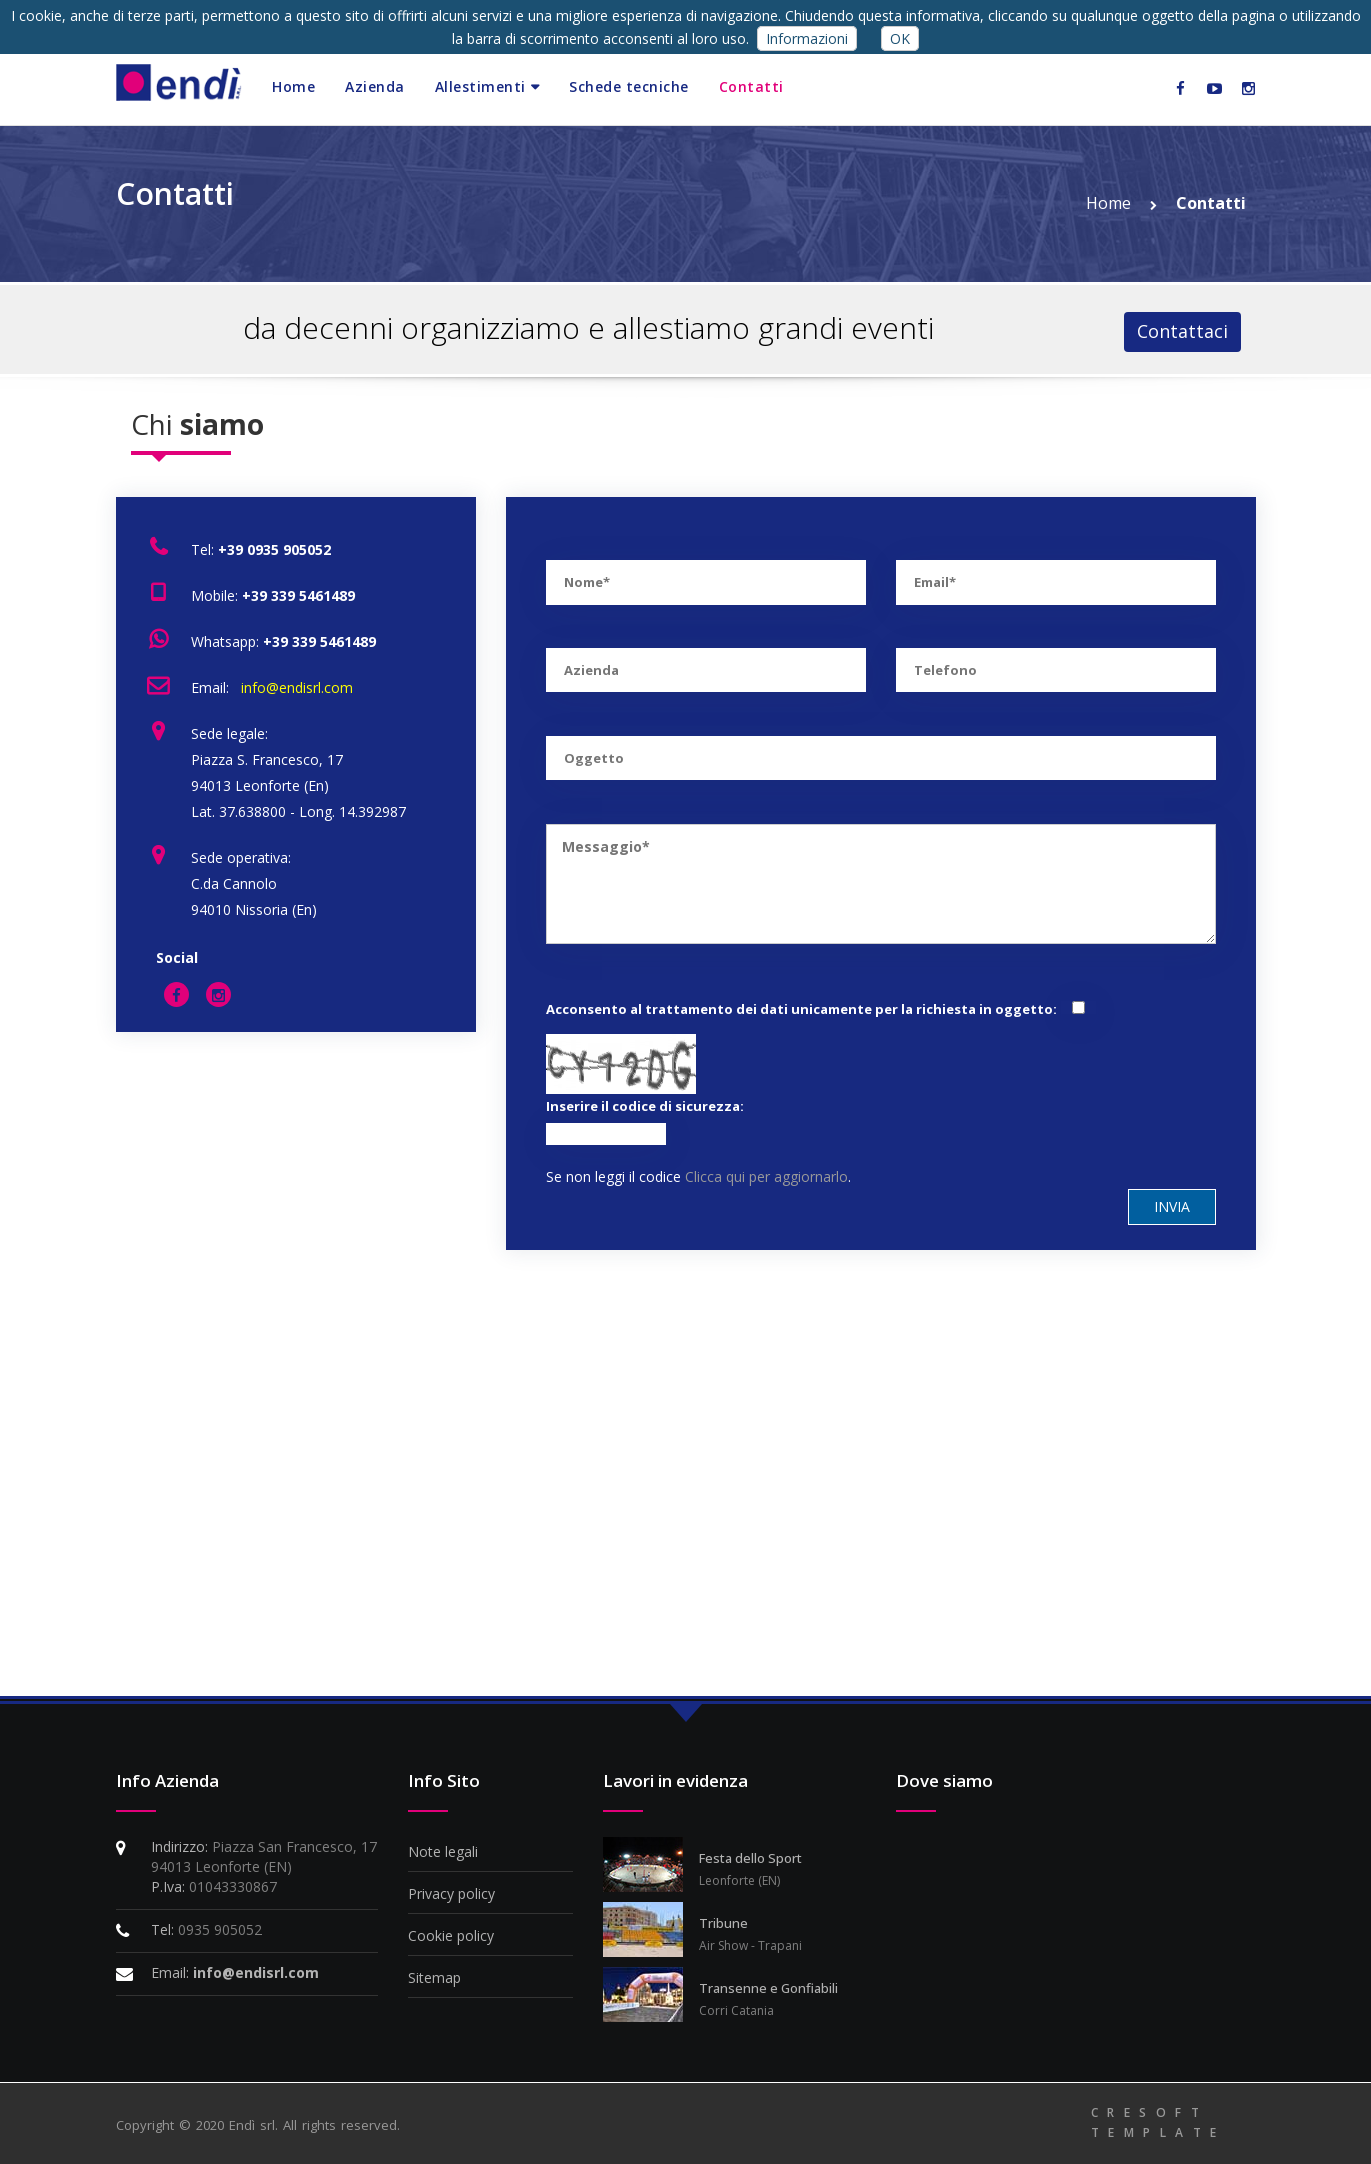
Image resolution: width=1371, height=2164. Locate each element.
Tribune (723, 1923)
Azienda (375, 86)
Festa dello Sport (750, 1858)
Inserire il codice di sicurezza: (645, 1106)
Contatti (751, 86)
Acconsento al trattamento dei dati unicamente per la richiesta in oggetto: (801, 1009)
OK (900, 38)
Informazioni (807, 38)
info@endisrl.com (295, 687)
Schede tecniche (629, 86)
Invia (1172, 1206)
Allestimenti (480, 86)
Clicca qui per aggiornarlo (766, 1176)
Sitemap (434, 1977)
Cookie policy (451, 1935)
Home (293, 86)
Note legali (443, 1851)
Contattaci (1182, 331)
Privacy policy (451, 1893)
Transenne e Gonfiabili (768, 1988)
